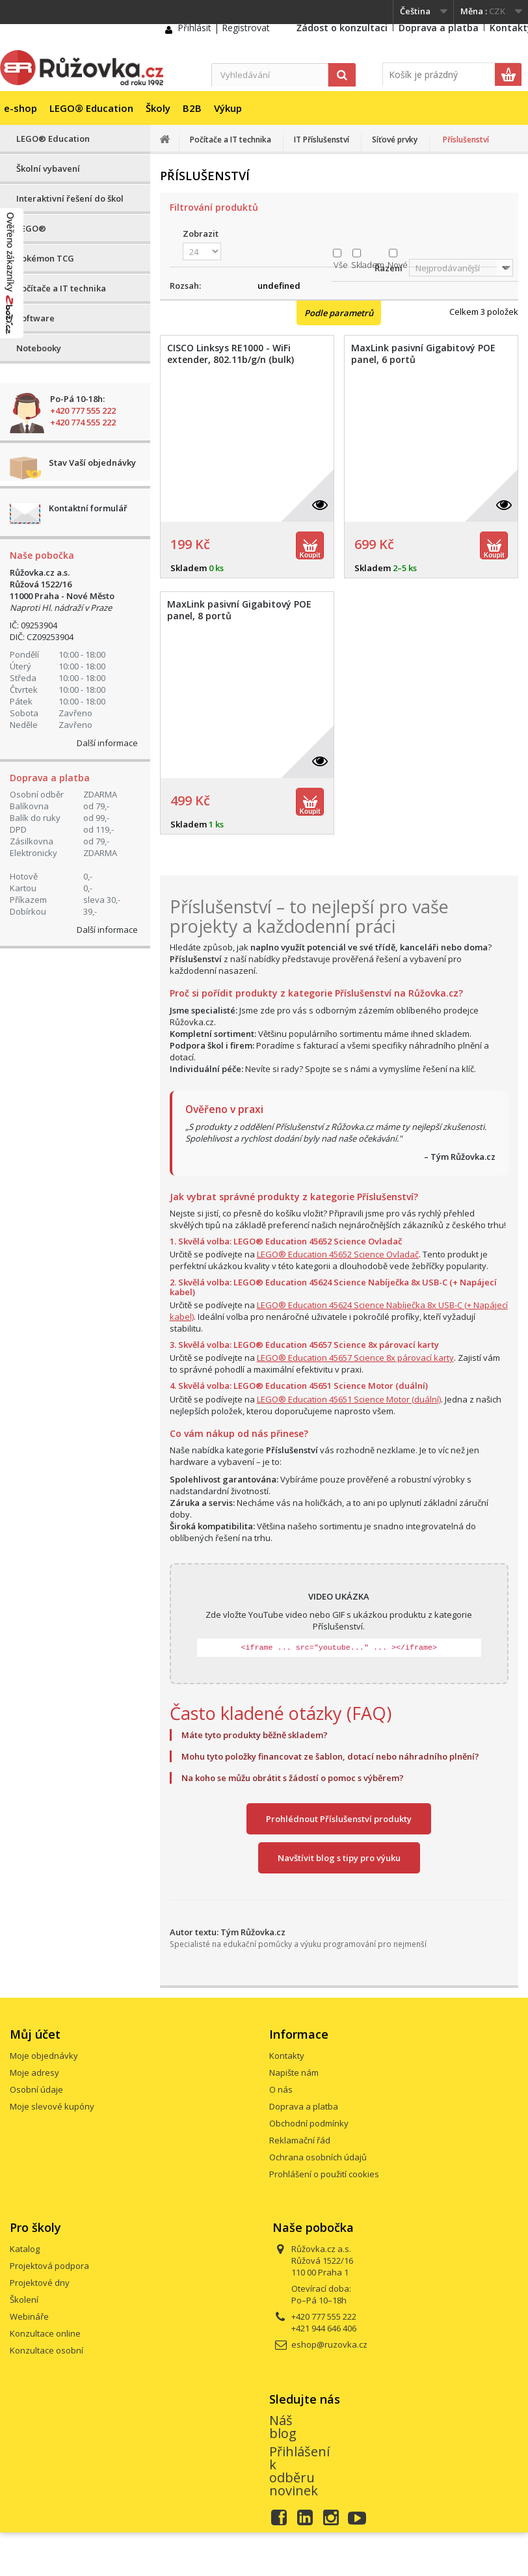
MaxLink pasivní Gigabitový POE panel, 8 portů (239, 610)
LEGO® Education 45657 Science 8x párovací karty (355, 1357)
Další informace (107, 743)
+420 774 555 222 (83, 422)
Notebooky (38, 348)
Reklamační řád (299, 2140)
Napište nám (294, 2072)
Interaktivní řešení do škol (70, 198)
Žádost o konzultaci (342, 27)
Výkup (228, 107)
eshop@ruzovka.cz (329, 2344)
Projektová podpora (49, 2266)
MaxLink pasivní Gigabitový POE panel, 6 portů (423, 354)
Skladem (367, 265)
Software (35, 318)
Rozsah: (185, 285)
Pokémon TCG (45, 258)
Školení (24, 2299)
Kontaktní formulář (88, 508)
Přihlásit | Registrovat (224, 27)
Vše (341, 265)
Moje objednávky (44, 2055)
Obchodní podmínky (309, 2123)
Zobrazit (200, 233)
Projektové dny (40, 2282)
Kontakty (286, 2055)
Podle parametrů (338, 313)
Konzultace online (45, 2333)
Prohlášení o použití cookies (324, 2174)
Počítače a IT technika (61, 288)
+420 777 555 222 (83, 410)
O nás (281, 2089)
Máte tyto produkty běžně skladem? (254, 1735)
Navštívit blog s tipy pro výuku (339, 1858)
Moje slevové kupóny (52, 2106)
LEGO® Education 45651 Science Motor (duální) (349, 1399)
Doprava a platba (439, 27)
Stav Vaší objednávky (92, 462)
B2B (192, 107)
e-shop (20, 107)
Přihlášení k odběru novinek (299, 2471)
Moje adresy (34, 2072)
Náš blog (283, 2426)
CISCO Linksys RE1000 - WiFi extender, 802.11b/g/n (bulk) (230, 354)
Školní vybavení (48, 168)
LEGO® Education (91, 107)
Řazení (389, 268)
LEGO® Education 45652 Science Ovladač (338, 1254)
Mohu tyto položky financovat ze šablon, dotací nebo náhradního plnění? (330, 1756)
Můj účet (35, 2034)
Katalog (25, 2249)
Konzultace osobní (46, 2350)
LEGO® (31, 228)
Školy (158, 107)
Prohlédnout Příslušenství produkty (339, 1819)
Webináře (29, 2316)
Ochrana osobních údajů (318, 2157)
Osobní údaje (36, 2089)
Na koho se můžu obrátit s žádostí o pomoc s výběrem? (292, 1778)
